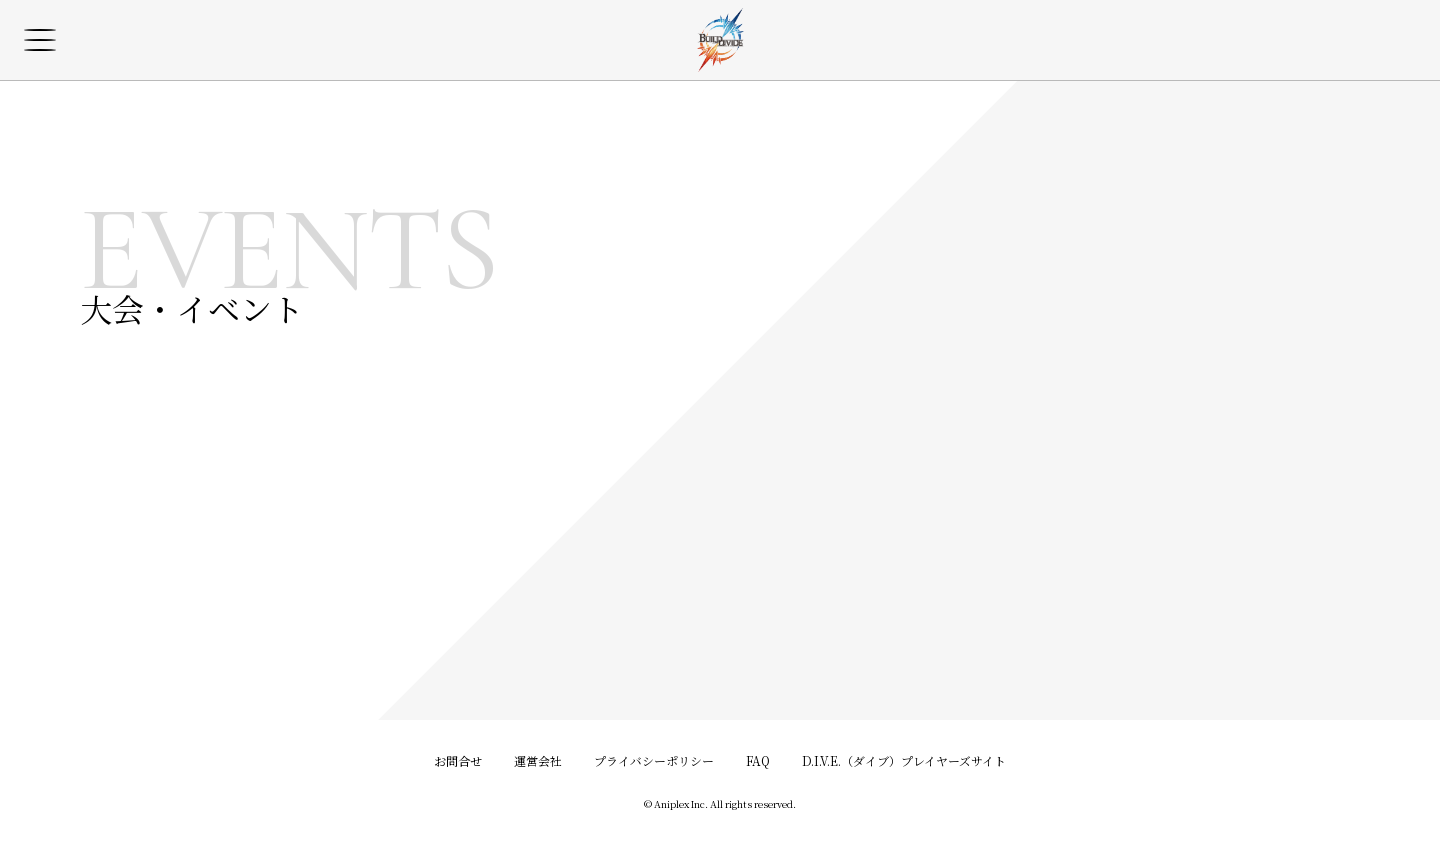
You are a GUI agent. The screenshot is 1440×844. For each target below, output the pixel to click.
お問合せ (458, 760)
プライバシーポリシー (654, 760)
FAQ (758, 760)
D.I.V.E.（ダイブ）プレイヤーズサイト (904, 760)
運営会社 (538, 760)
